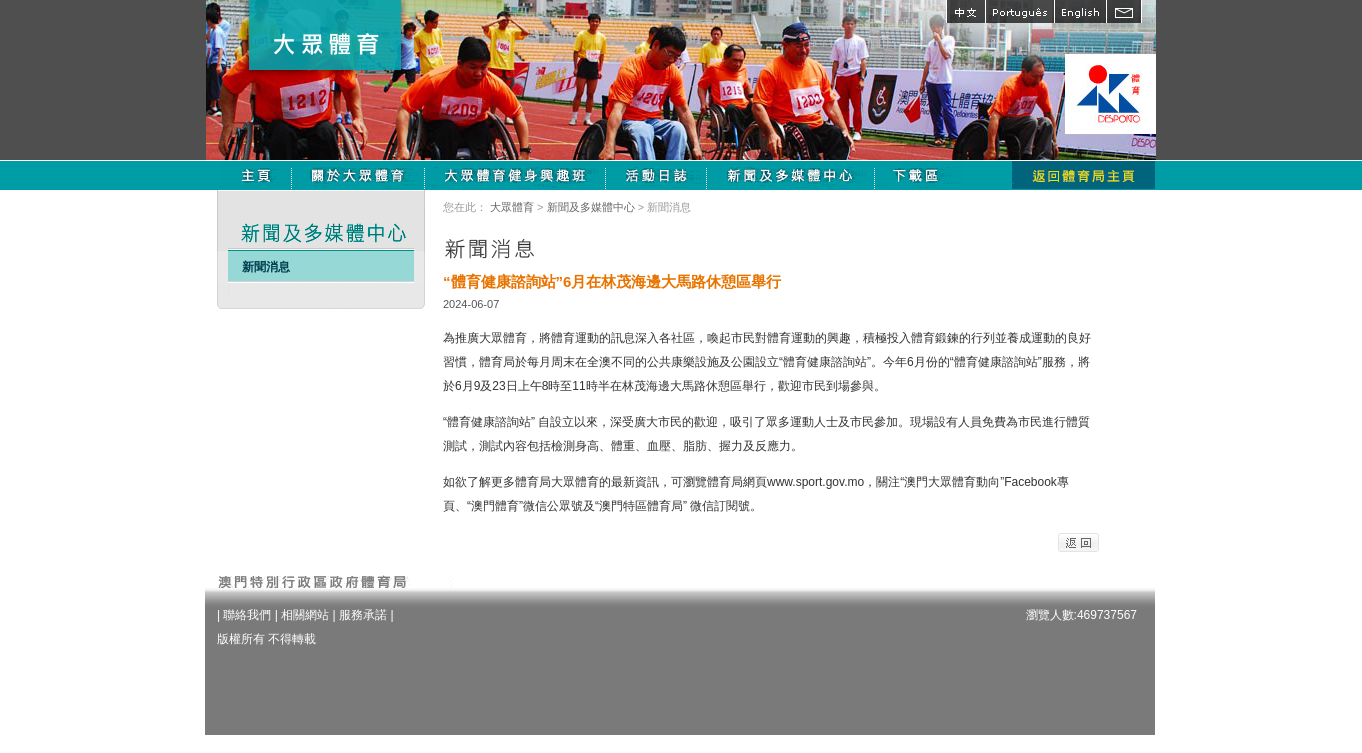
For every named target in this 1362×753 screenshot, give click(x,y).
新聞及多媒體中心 (591, 207)
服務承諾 (363, 615)
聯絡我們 (247, 615)
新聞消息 (266, 267)
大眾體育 (512, 207)
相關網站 (305, 615)
